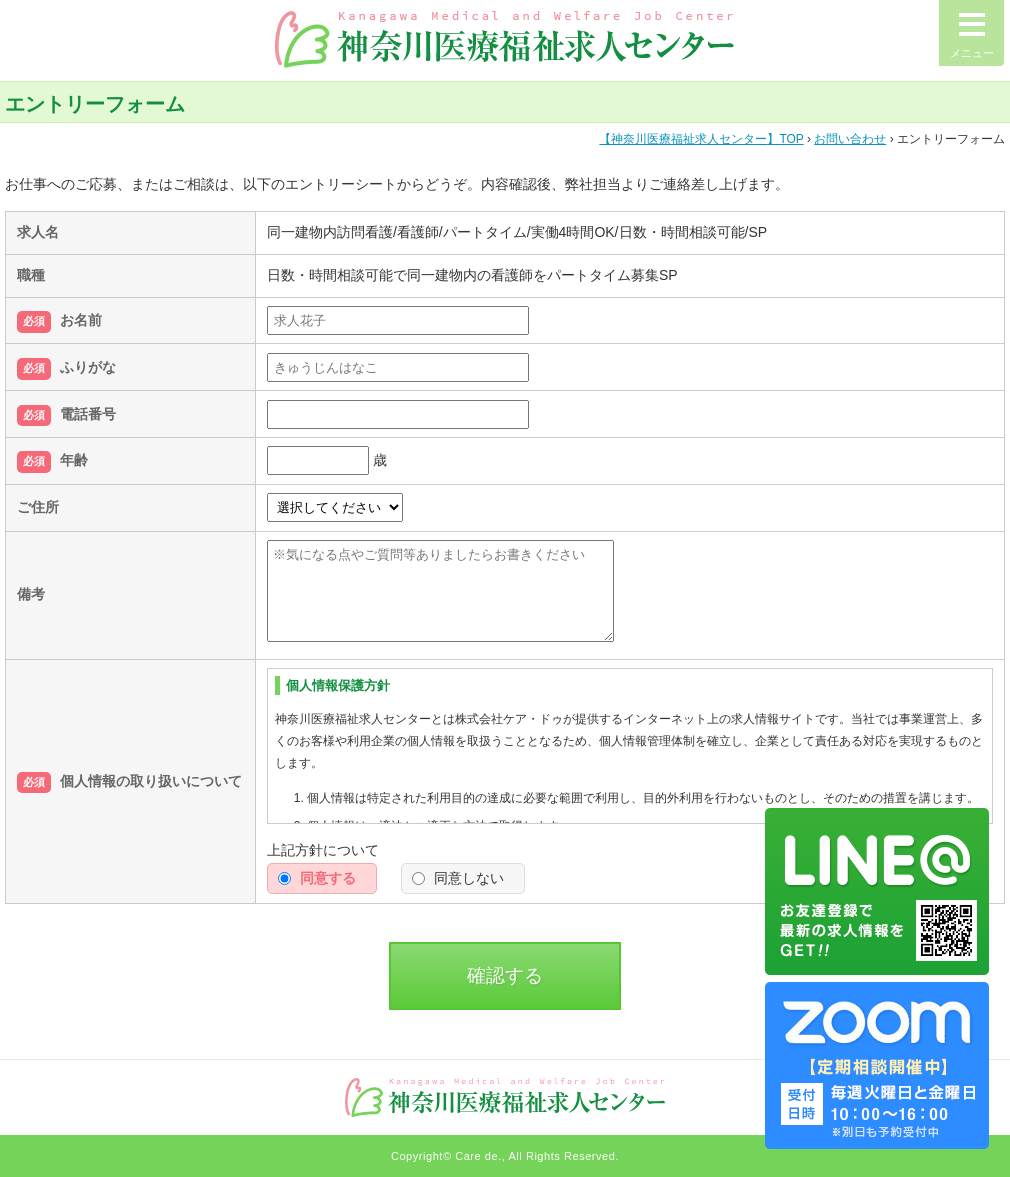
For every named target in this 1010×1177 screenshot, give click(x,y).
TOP (701, 139)
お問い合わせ (850, 139)
